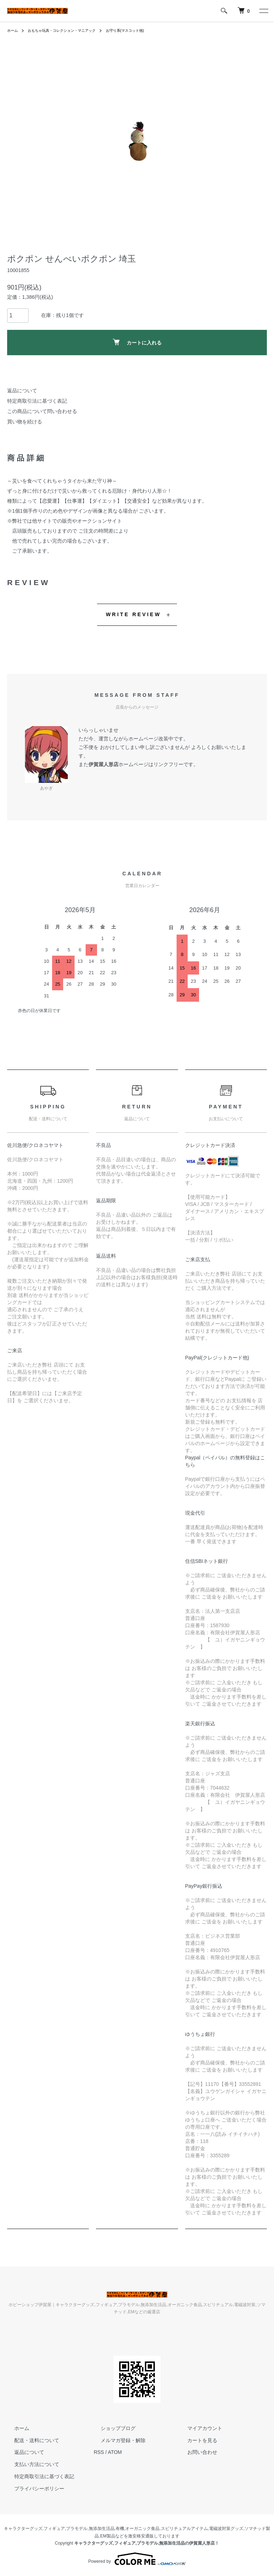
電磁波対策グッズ (226, 2528)
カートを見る (195, 2440)
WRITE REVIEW (133, 614)
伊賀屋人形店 (103, 764)
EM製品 (107, 2536)
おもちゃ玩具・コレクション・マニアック (70, 30)
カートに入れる (137, 342)
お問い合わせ (195, 2452)
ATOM (115, 2452)
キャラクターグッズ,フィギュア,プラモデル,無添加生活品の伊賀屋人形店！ (146, 2543)
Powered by (137, 2558)
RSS (99, 2452)
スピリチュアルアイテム (184, 2528)
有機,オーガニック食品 (137, 2528)
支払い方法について (29, 2464)
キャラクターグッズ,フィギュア (34, 2528)
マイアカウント (197, 2428)
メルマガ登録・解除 (116, 2440)
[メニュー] (263, 10)
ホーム (13, 30)
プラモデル (76, 2528)
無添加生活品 (102, 2528)
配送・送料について (29, 2440)
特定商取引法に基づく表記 (37, 401)
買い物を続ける (24, 421)
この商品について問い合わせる (42, 411)
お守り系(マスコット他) (144, 30)
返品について (22, 390)
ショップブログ (111, 2428)
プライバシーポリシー (32, 2488)
